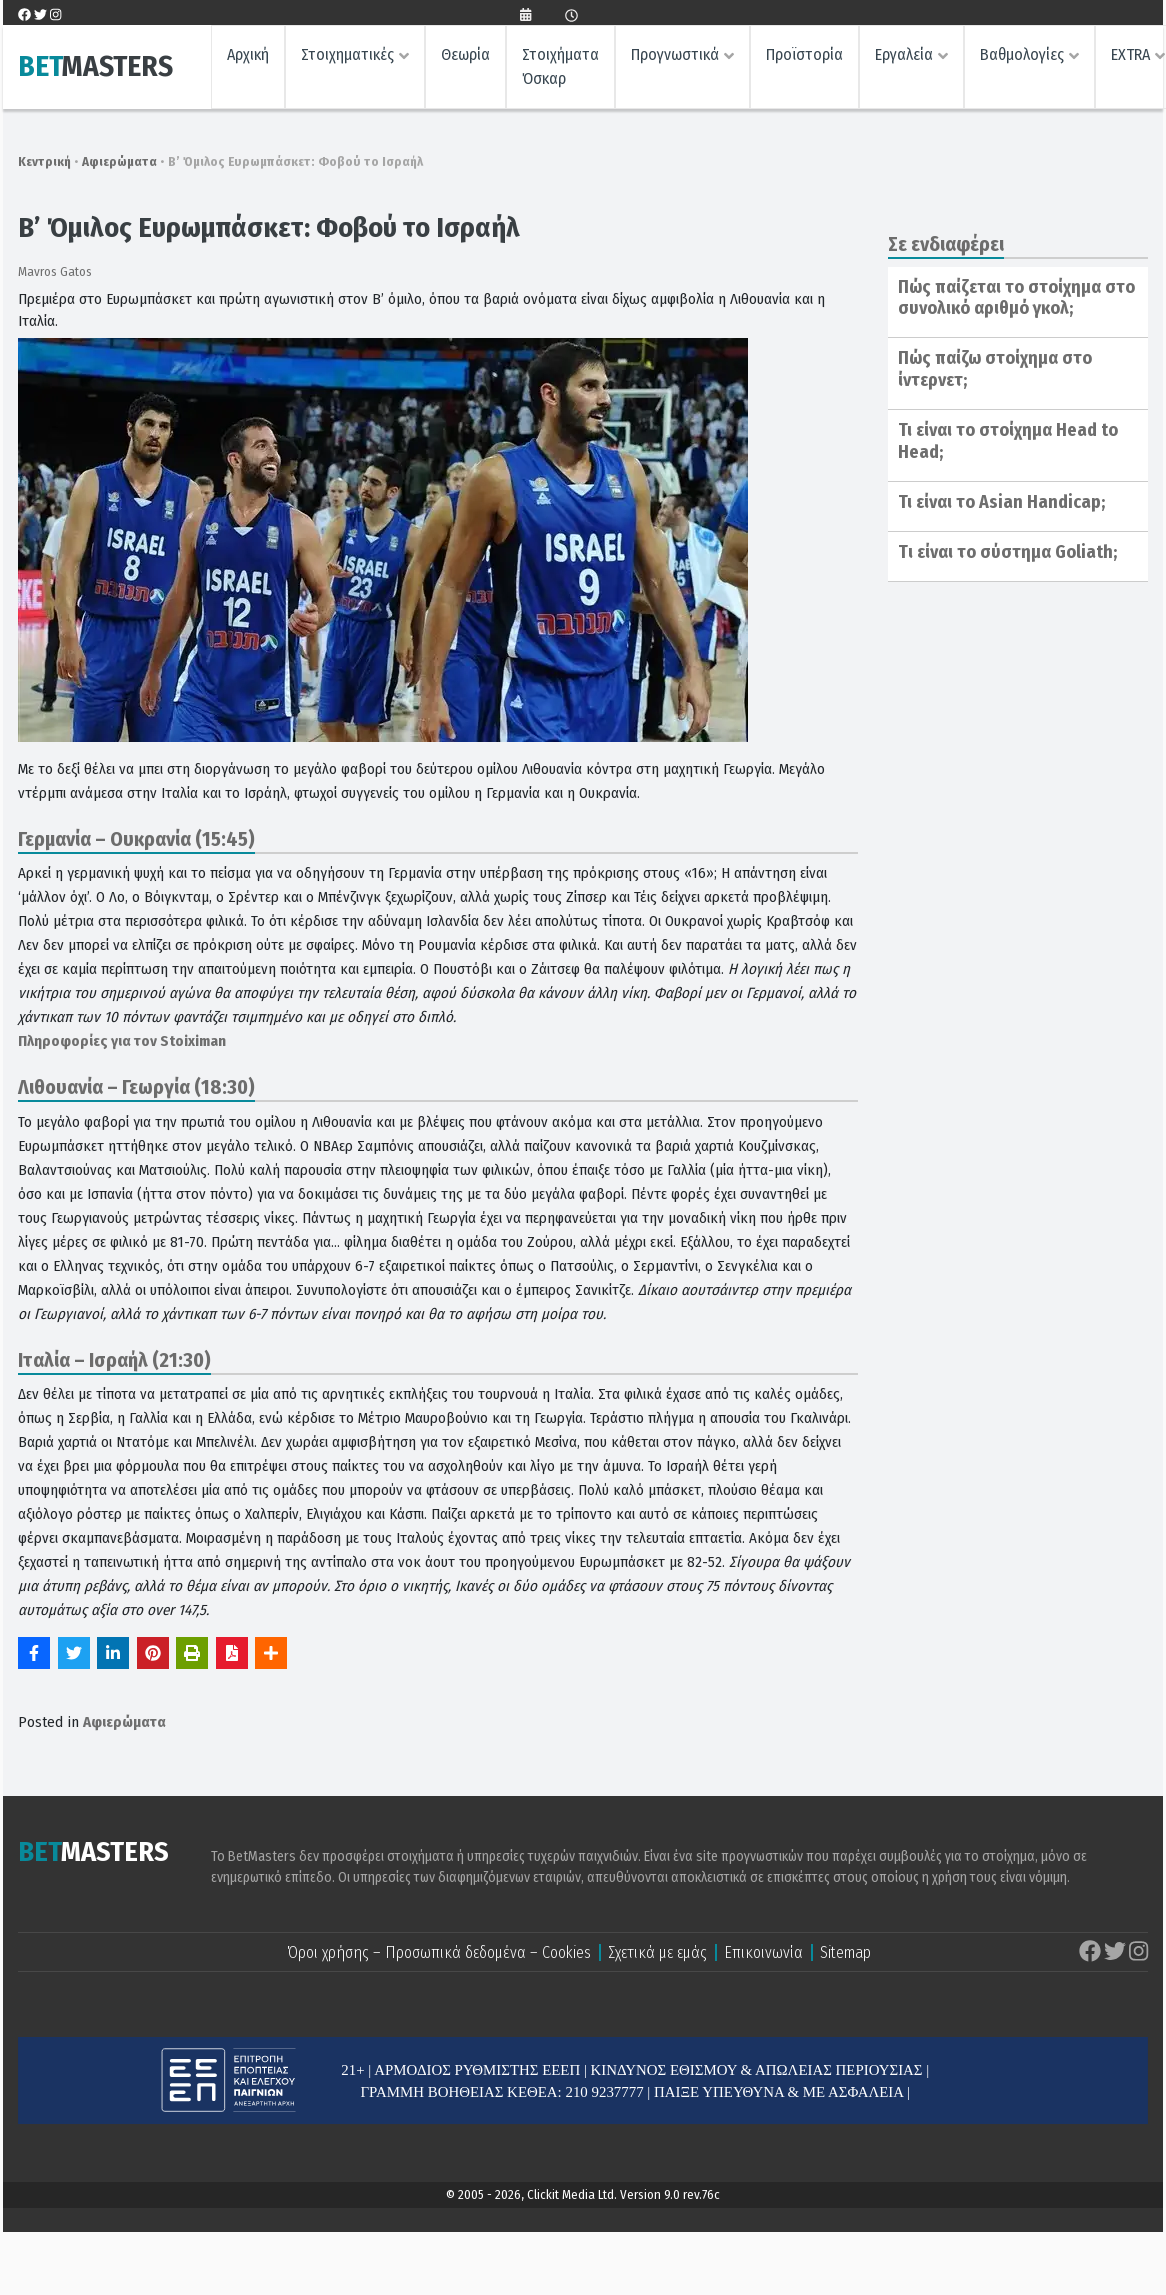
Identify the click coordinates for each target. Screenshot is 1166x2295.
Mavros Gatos (55, 271)
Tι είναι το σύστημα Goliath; (1007, 552)
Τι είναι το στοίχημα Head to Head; (1008, 441)
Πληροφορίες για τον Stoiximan (122, 1041)
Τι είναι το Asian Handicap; (1001, 502)
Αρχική (248, 55)
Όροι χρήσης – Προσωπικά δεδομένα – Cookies (439, 1952)
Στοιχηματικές (347, 55)
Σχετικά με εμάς (657, 1952)
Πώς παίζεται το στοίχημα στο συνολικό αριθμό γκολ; (1016, 298)
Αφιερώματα (119, 161)
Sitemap (845, 1952)
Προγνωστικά (675, 55)
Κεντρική (44, 161)
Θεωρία (465, 55)
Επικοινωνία (763, 1952)
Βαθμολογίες (1022, 55)
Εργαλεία (904, 55)
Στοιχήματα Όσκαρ (560, 67)
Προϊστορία (804, 55)
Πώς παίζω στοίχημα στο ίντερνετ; (995, 369)
